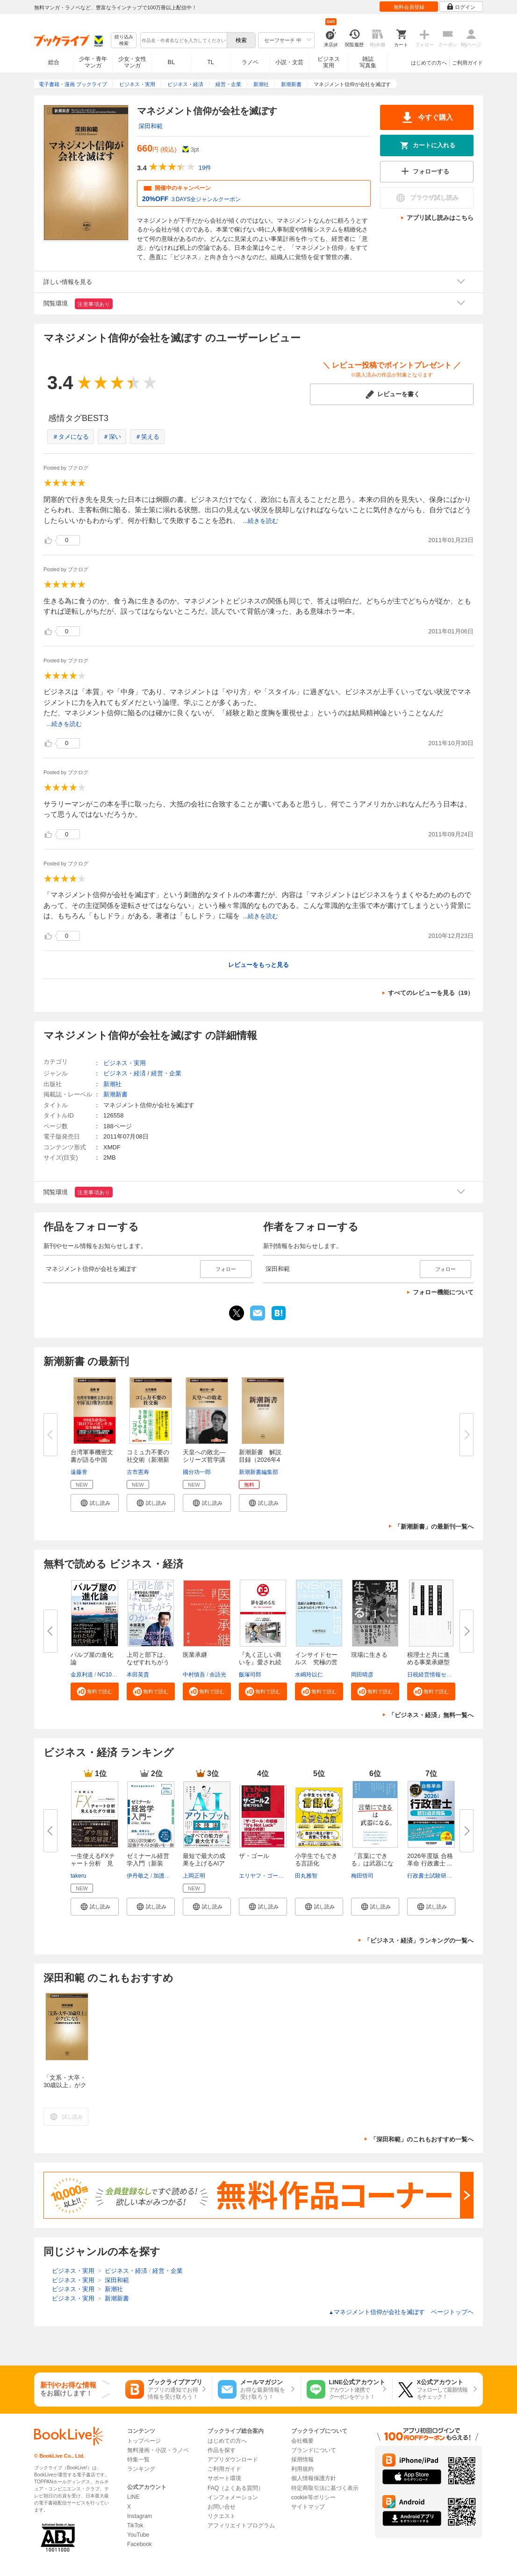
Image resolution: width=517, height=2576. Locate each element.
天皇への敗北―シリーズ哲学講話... (204, 1460)
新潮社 (112, 1084)
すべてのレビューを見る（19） (431, 992)
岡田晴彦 (362, 1674)
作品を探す (222, 2450)
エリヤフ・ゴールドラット (272, 1875)
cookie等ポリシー (313, 2497)
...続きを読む (260, 520)
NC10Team (111, 1674)
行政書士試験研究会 (432, 1875)
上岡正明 (194, 1875)
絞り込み (124, 40)
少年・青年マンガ (93, 62)
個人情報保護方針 (313, 2478)
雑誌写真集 (367, 62)
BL (171, 61)
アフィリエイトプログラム (241, 2525)
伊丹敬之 (138, 1875)
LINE (133, 2497)
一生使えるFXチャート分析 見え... (93, 1863)
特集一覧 (138, 2459)
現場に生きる (369, 1654)
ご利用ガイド (467, 62)
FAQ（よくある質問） (236, 2488)
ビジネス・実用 (124, 1063)
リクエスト (222, 2516)
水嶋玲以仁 (309, 1674)
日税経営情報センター (435, 1674)
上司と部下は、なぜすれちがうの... (148, 1662)
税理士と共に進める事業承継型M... (428, 1662)
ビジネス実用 (328, 62)
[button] (95, 1503)
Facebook (139, 2544)
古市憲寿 (138, 1472)
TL (210, 62)
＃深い (112, 436)
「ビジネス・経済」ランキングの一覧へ (419, 1940)
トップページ (144, 2441)
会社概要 (302, 2441)
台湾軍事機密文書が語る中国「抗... (92, 1460)
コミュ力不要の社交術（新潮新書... (148, 1460)
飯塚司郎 (250, 1674)
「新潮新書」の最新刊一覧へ (434, 1526)
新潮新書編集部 (258, 1472)
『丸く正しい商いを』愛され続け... (260, 1662)
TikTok (135, 2525)
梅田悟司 (362, 1875)
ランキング (141, 2469)
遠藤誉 (79, 1472)
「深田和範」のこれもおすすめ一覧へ (422, 2139)
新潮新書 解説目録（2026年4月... (260, 1460)
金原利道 (82, 1674)
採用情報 (302, 2459)
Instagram (139, 2516)
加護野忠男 (167, 1875)
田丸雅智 (306, 1875)
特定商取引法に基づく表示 (325, 2488)
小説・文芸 (289, 62)
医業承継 (195, 1654)
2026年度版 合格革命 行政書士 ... (430, 1859)
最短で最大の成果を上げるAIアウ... (204, 1863)
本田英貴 (138, 1674)
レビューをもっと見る (258, 964)
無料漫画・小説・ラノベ (158, 2450)
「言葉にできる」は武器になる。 (372, 1863)
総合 (53, 62)
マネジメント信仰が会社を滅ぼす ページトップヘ (401, 2311)
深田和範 (150, 126)
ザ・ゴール (254, 1855)
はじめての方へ (429, 62)
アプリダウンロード (233, 2459)
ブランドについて (313, 2450)
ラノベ (250, 62)
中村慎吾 (194, 1674)
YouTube (138, 2535)
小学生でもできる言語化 (316, 1859)
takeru (78, 1875)
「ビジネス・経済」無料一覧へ (431, 1715)
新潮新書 (115, 1094)
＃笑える (147, 436)
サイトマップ (308, 2506)
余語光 (217, 1674)
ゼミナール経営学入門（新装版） (148, 1863)
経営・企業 (166, 1073)
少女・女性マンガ (132, 62)
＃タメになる (70, 436)
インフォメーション (233, 2497)
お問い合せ (222, 2506)
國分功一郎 (197, 1472)
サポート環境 (224, 2478)
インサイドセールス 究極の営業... (316, 1662)
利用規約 (302, 2469)
